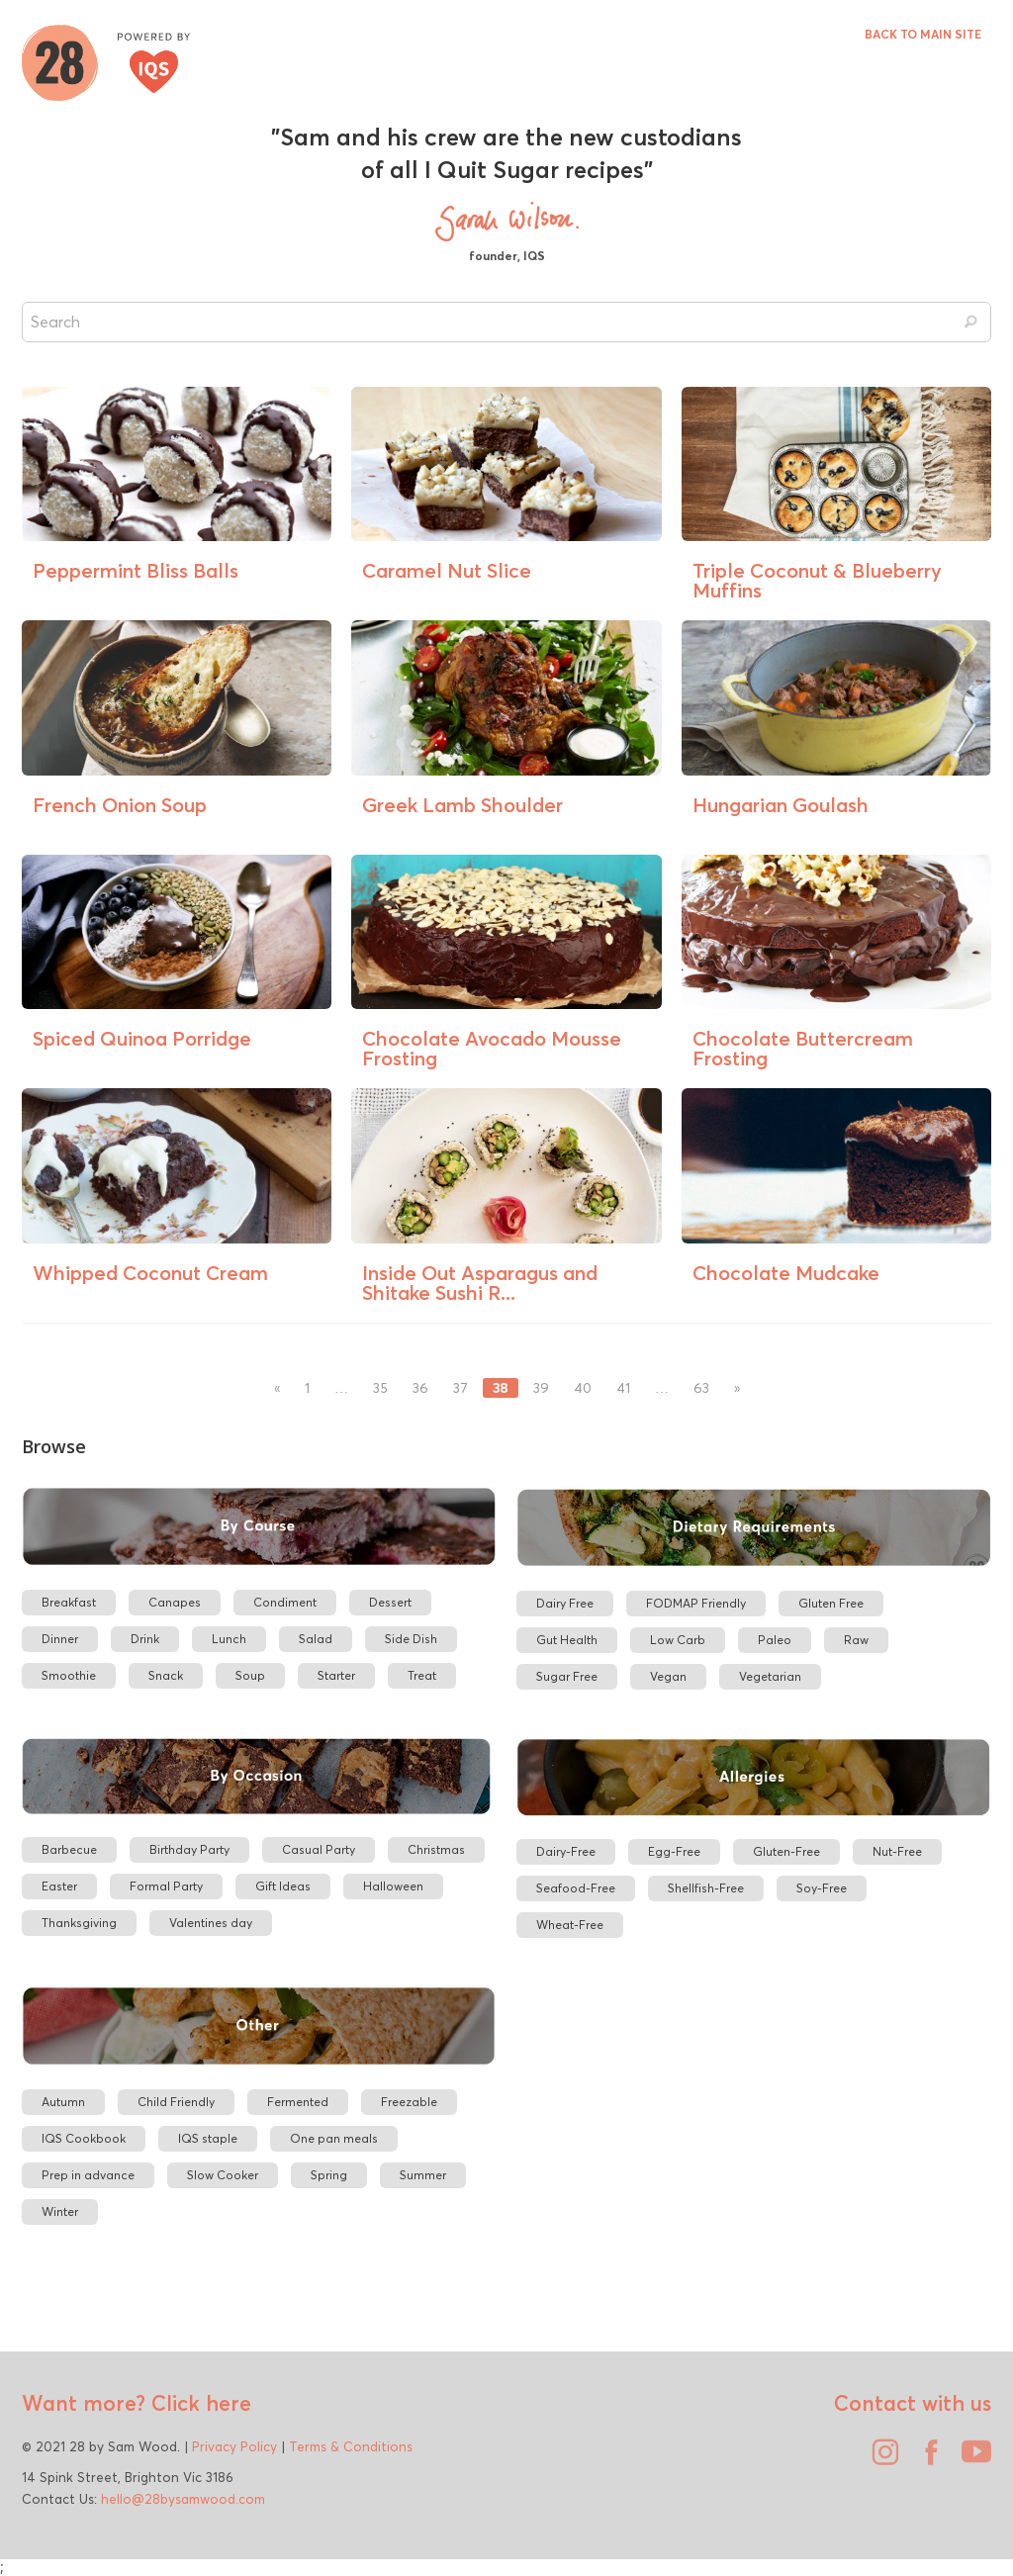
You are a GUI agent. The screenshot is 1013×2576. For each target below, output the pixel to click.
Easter (59, 1886)
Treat (422, 1675)
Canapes (174, 1602)
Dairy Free (565, 1603)
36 (420, 1388)
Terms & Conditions (351, 2446)
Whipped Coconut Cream (150, 1272)
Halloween (393, 1886)
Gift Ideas (283, 1886)
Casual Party (318, 1849)
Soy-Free (821, 1888)
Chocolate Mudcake (785, 1272)
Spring (329, 2174)
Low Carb (677, 1639)
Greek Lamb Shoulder (462, 804)
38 (500, 1388)
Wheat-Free (569, 1924)
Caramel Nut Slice (446, 570)
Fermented (297, 2101)
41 (623, 1388)
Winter (60, 2211)
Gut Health (567, 1639)
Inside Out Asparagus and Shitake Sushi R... (480, 1282)
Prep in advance (88, 2174)
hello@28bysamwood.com (183, 2499)
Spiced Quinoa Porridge (142, 1038)
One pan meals (334, 2138)
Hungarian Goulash (780, 804)
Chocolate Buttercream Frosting (802, 1048)
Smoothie (69, 1675)
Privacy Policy (234, 2446)
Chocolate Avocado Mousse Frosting (491, 1048)
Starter (336, 1675)
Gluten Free (831, 1603)
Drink (145, 1638)
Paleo (774, 1639)
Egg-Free (674, 1851)
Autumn (63, 2101)
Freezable (409, 2101)
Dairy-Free (566, 1851)
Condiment (285, 1602)
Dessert (390, 1602)
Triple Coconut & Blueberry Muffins (817, 580)
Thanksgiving (79, 1922)
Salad (315, 1638)
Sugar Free (567, 1676)
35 (380, 1388)
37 (460, 1388)
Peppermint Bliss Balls (135, 570)
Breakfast (69, 1602)
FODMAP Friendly (696, 1603)
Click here (198, 2403)
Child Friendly (176, 2101)
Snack (165, 1675)
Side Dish (411, 1638)
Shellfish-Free (706, 1888)
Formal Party (166, 1886)
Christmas (436, 1849)
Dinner (60, 1638)
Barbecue (69, 1849)
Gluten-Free (786, 1851)
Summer (423, 2174)
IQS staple (207, 2138)
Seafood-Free (575, 1888)
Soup (250, 1675)
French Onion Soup (120, 804)
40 (583, 1388)
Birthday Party (189, 1849)
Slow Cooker (222, 2174)
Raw (856, 1639)
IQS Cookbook (84, 2138)
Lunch (229, 1638)
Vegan (668, 1676)
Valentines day (210, 1922)
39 (541, 1388)
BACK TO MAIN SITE (923, 34)
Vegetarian (770, 1676)
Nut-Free (897, 1851)
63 (701, 1388)
